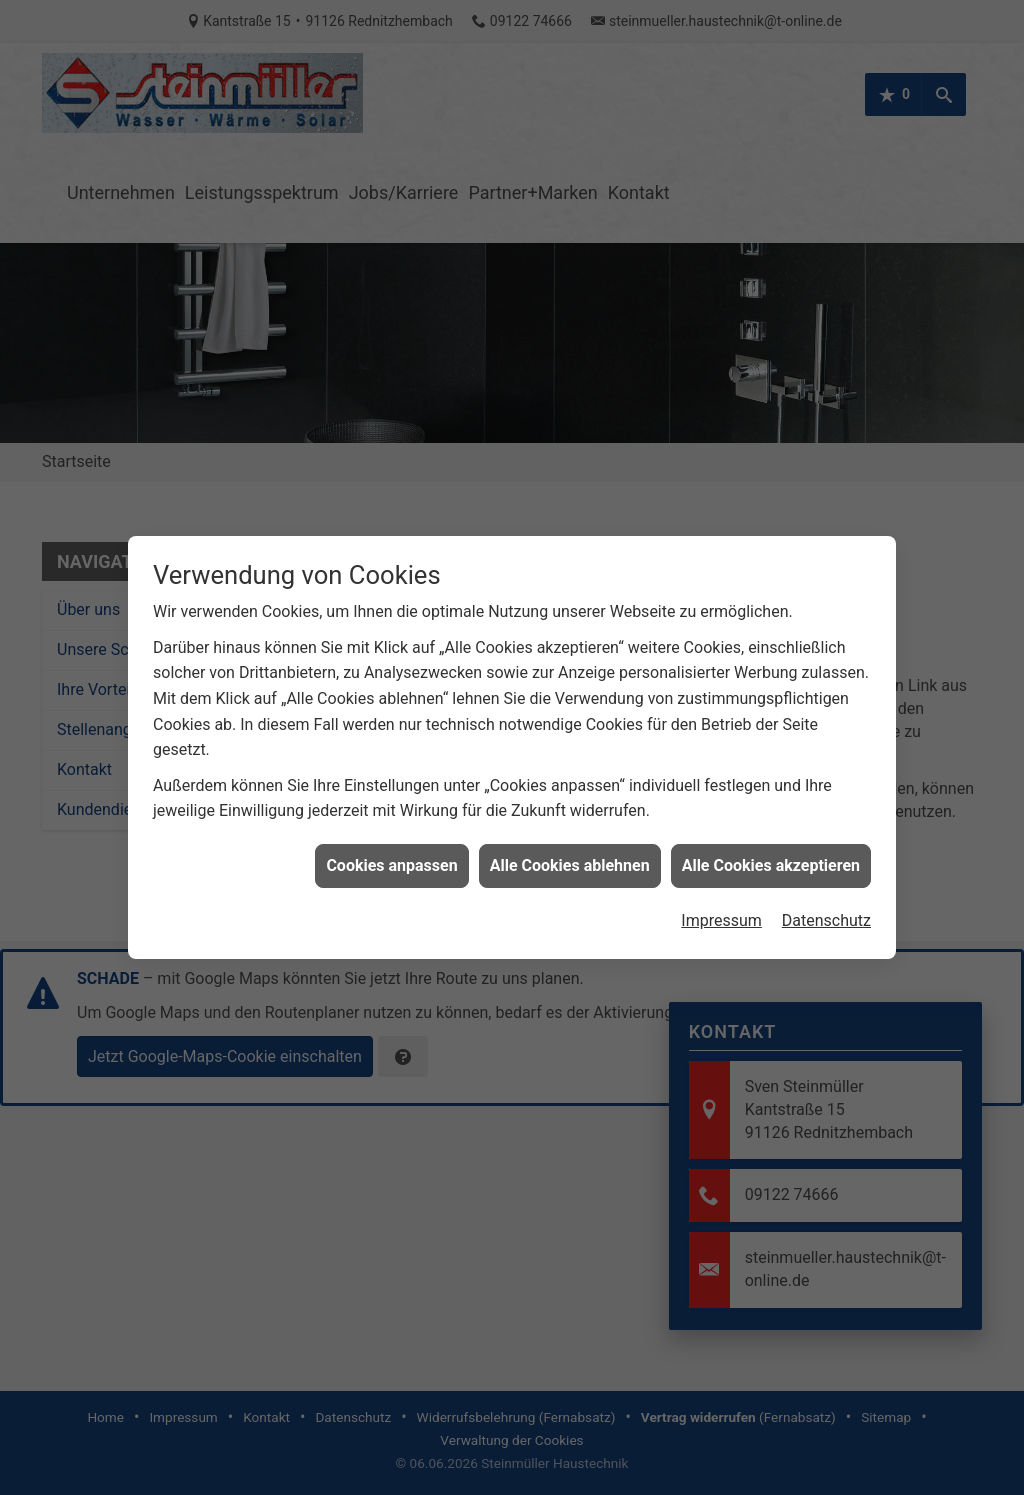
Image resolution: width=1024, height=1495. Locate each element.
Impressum (721, 905)
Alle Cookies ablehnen (570, 850)
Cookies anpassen (391, 850)
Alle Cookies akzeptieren (771, 850)
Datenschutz (826, 905)
